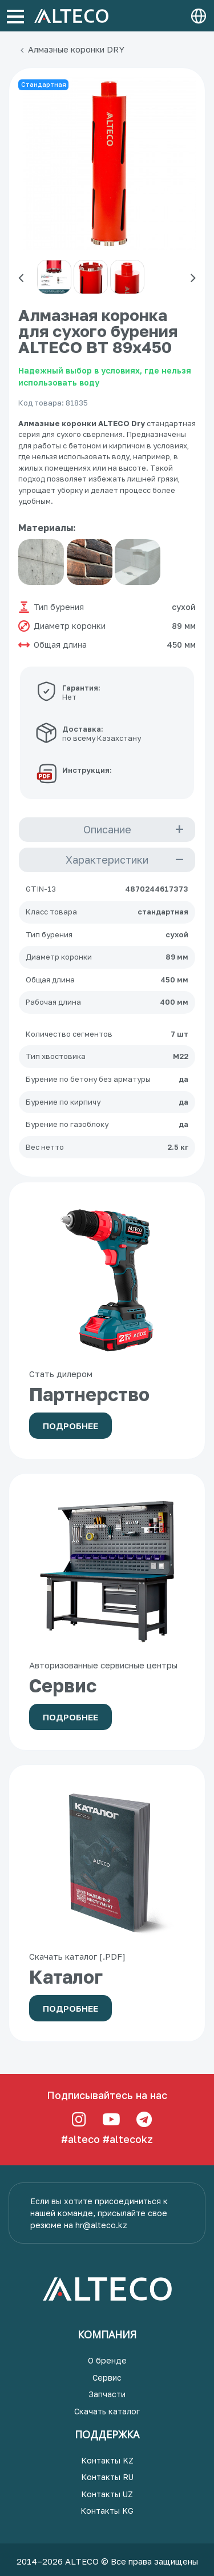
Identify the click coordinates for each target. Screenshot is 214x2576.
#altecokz (128, 2139)
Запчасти (107, 2394)
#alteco (80, 2139)
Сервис (107, 2377)
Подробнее (70, 1426)
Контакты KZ (107, 2460)
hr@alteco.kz (101, 2225)
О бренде (107, 2360)
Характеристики (107, 859)
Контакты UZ (107, 2494)
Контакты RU (107, 2477)
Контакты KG (107, 2510)
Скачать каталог (107, 2411)
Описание (107, 829)
